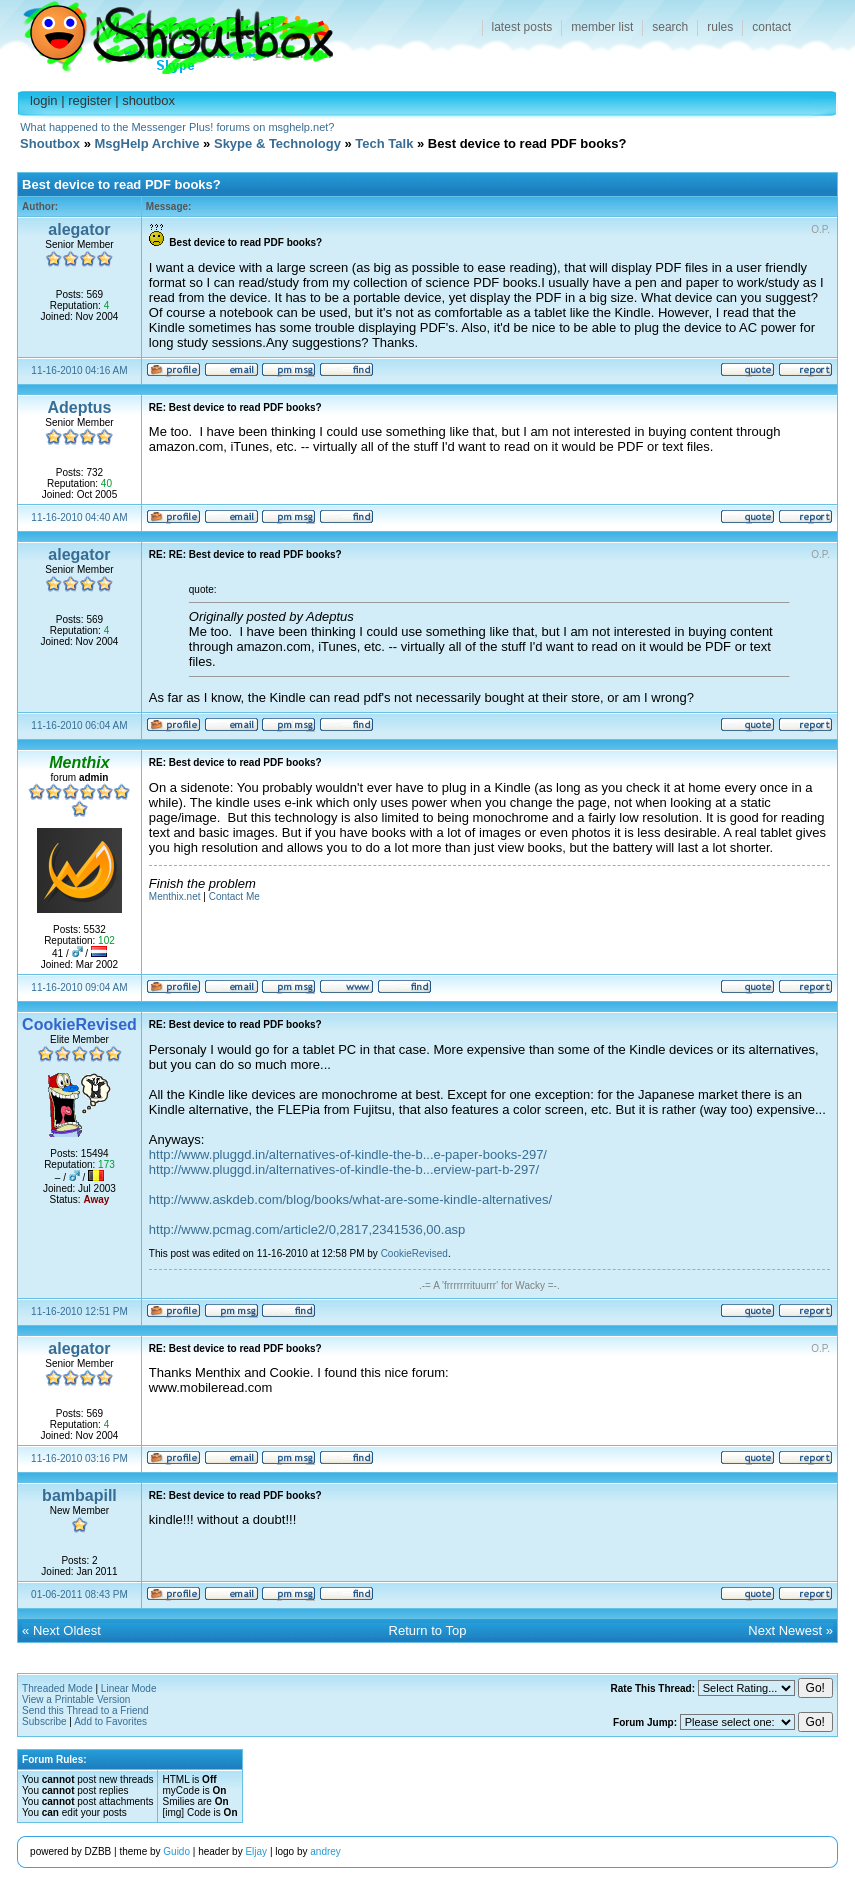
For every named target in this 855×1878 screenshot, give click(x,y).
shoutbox (148, 100)
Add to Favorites (110, 1721)
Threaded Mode (57, 1688)
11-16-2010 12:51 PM (79, 1311)
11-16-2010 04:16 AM (79, 370)
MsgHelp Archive (147, 143)
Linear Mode (129, 1688)
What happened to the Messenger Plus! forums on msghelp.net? (177, 127)
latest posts (522, 27)
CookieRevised (414, 1253)
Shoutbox (166, 32)
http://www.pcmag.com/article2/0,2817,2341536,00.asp (307, 1229)
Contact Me (234, 896)
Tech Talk (384, 143)
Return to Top (428, 1630)
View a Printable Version (76, 1699)
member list (602, 27)
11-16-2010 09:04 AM (79, 987)
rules (720, 27)
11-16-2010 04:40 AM (79, 517)
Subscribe (44, 1721)
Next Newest (785, 1630)
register (89, 100)
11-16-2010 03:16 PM (79, 1458)
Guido (176, 1851)
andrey (325, 1851)
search (670, 27)
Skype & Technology (277, 143)
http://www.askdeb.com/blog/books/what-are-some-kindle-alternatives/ (350, 1199)
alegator (79, 229)
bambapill (79, 1495)
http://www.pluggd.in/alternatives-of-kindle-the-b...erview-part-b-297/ (344, 1169)
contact (771, 27)
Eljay (256, 1851)
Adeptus (79, 407)
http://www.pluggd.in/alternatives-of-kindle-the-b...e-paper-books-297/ (348, 1154)
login (43, 100)
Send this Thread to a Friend (85, 1710)
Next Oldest (67, 1630)
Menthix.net (175, 896)
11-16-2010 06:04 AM (79, 725)
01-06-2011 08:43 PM (79, 1594)
